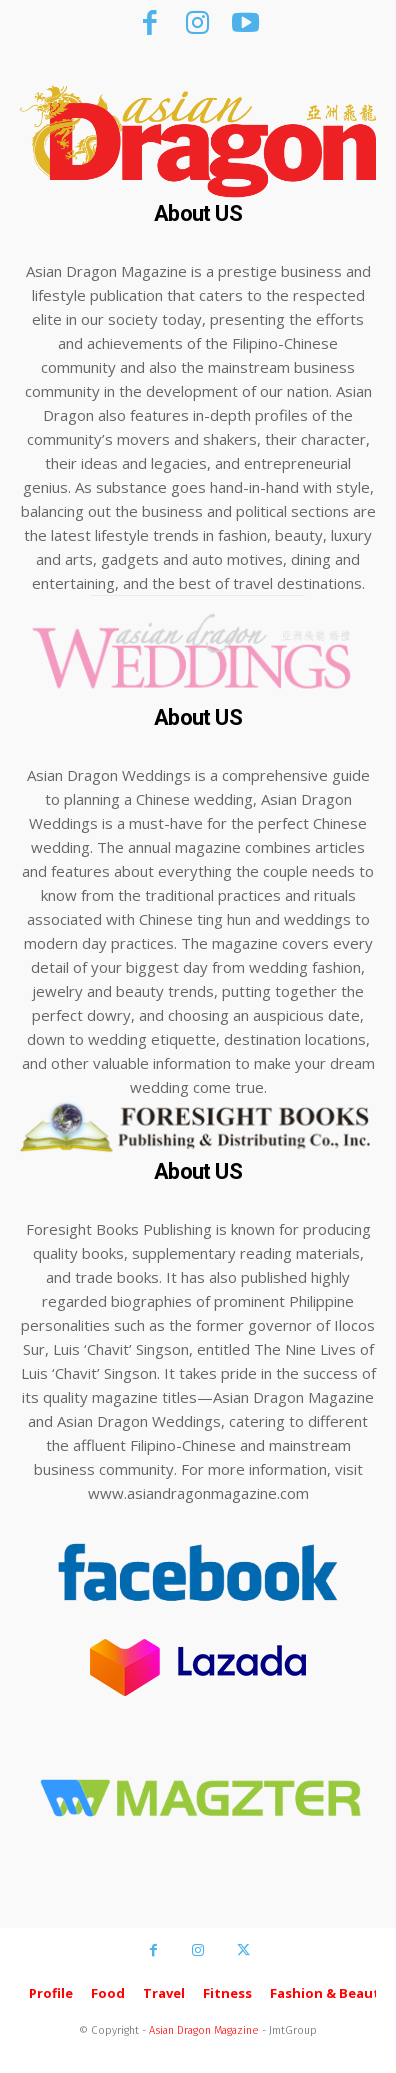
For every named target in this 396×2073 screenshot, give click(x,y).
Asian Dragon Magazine (204, 2030)
